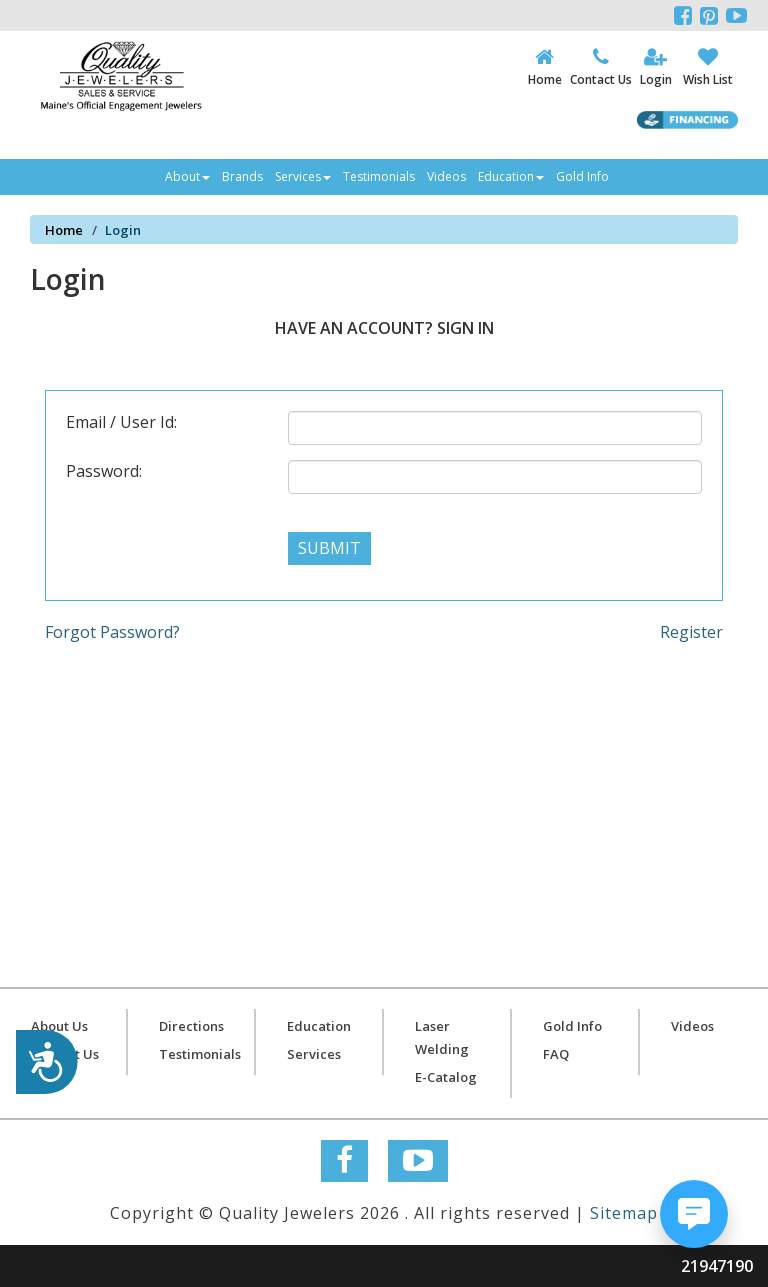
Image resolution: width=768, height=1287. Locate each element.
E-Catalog (446, 1077)
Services (303, 176)
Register (691, 632)
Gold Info (582, 176)
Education (511, 176)
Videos (446, 176)
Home (64, 230)
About (187, 176)
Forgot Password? (112, 632)
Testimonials (379, 176)
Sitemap (624, 1213)
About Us (59, 1026)
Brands (242, 176)
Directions (191, 1026)
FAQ (556, 1054)
